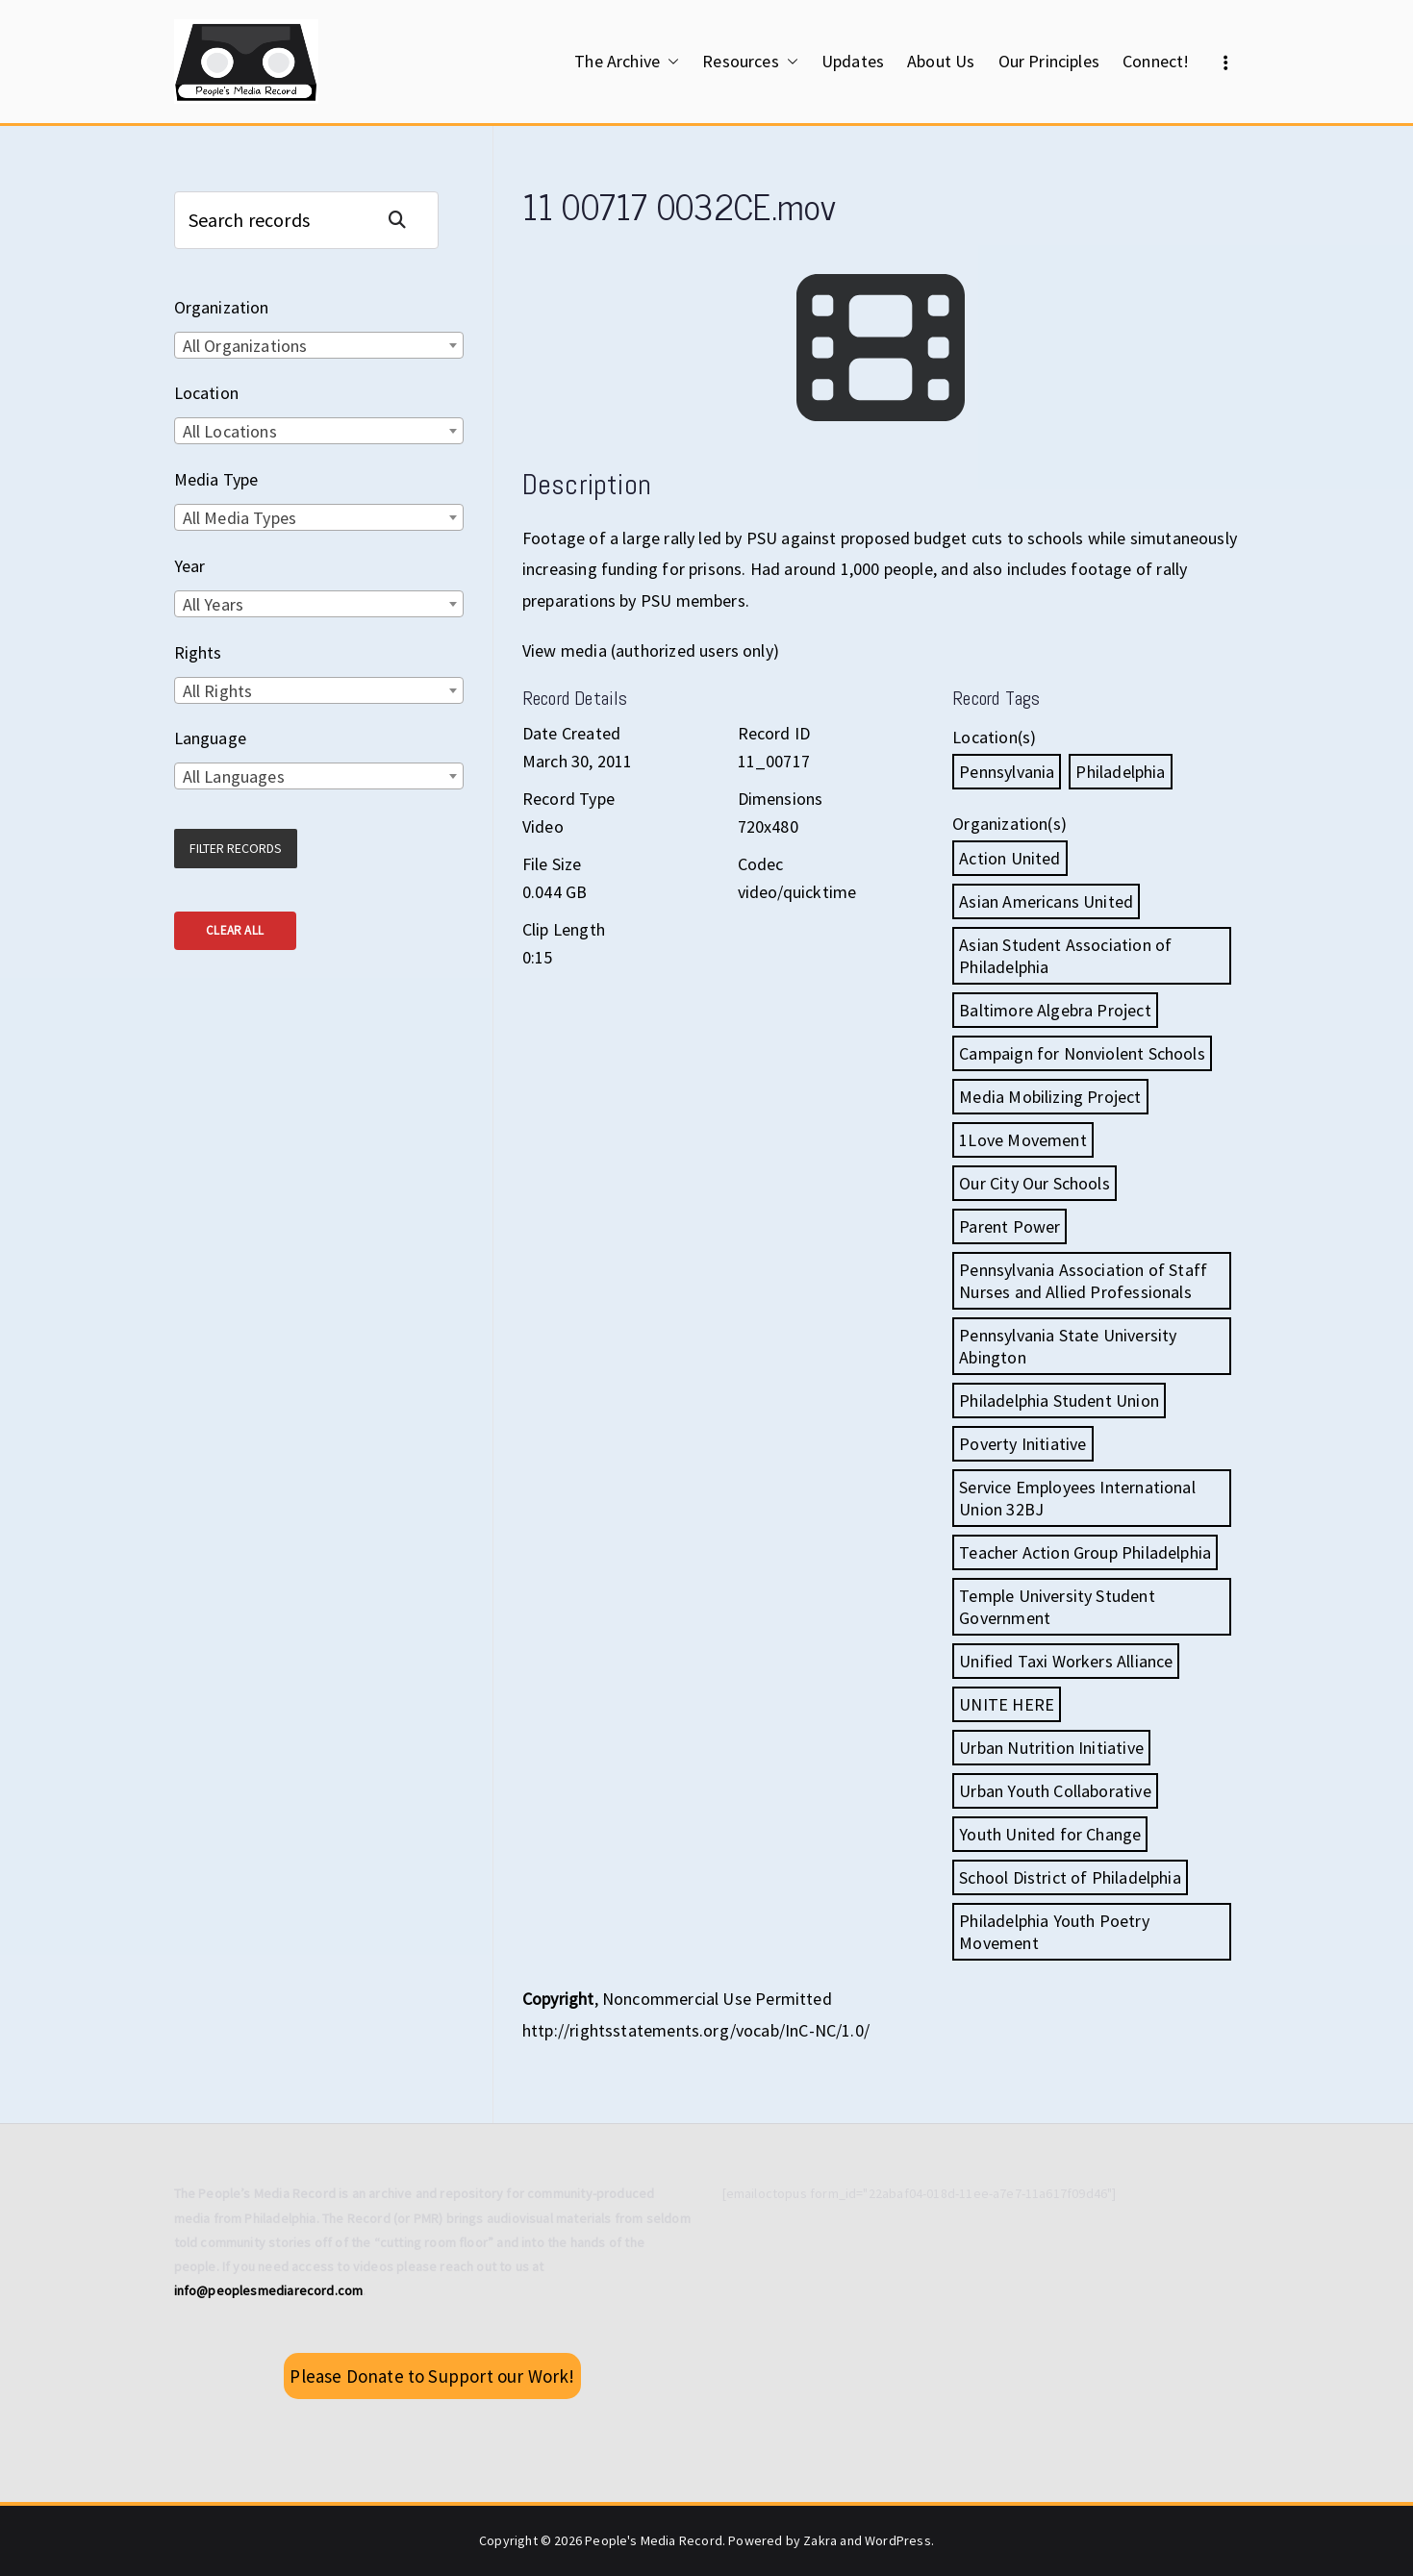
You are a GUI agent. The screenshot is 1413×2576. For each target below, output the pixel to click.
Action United (1009, 858)
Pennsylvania (1006, 772)
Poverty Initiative (1022, 1444)
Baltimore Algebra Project (1055, 1010)
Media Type (216, 479)
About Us (940, 61)
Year (190, 566)
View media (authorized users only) (650, 650)
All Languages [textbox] (234, 776)
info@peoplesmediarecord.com (269, 2290)
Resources (750, 61)
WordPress (898, 2540)
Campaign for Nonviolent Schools (1082, 1053)
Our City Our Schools (1034, 1183)
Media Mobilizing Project (1050, 1097)
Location (206, 393)
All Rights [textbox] (218, 691)
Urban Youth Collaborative (1055, 1791)
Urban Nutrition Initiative (1051, 1748)
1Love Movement (1023, 1140)
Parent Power (1009, 1226)
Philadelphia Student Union (1059, 1400)
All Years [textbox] (213, 604)
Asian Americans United (1046, 901)
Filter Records (235, 848)
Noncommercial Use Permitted (717, 1999)
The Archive (626, 61)
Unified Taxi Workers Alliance (1066, 1661)
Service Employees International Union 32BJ (1077, 1498)
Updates (852, 61)
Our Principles (1049, 61)
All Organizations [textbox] (245, 346)
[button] (669, 61)
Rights (198, 652)
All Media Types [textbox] (240, 518)
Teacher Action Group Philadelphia (1085, 1552)
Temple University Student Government (1057, 1607)
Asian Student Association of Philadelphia (1065, 956)
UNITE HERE (1006, 1704)
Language (210, 738)
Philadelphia (1120, 772)
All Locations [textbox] (230, 431)
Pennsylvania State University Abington (1067, 1346)
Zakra (820, 2540)
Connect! (1156, 61)
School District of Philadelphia (1070, 1877)
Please (432, 2376)
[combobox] (319, 345)
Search (405, 220)
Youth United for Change (1050, 1834)
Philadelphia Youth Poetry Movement (1054, 1932)
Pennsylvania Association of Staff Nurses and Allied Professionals (1083, 1281)
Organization (221, 307)
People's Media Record (653, 2540)
